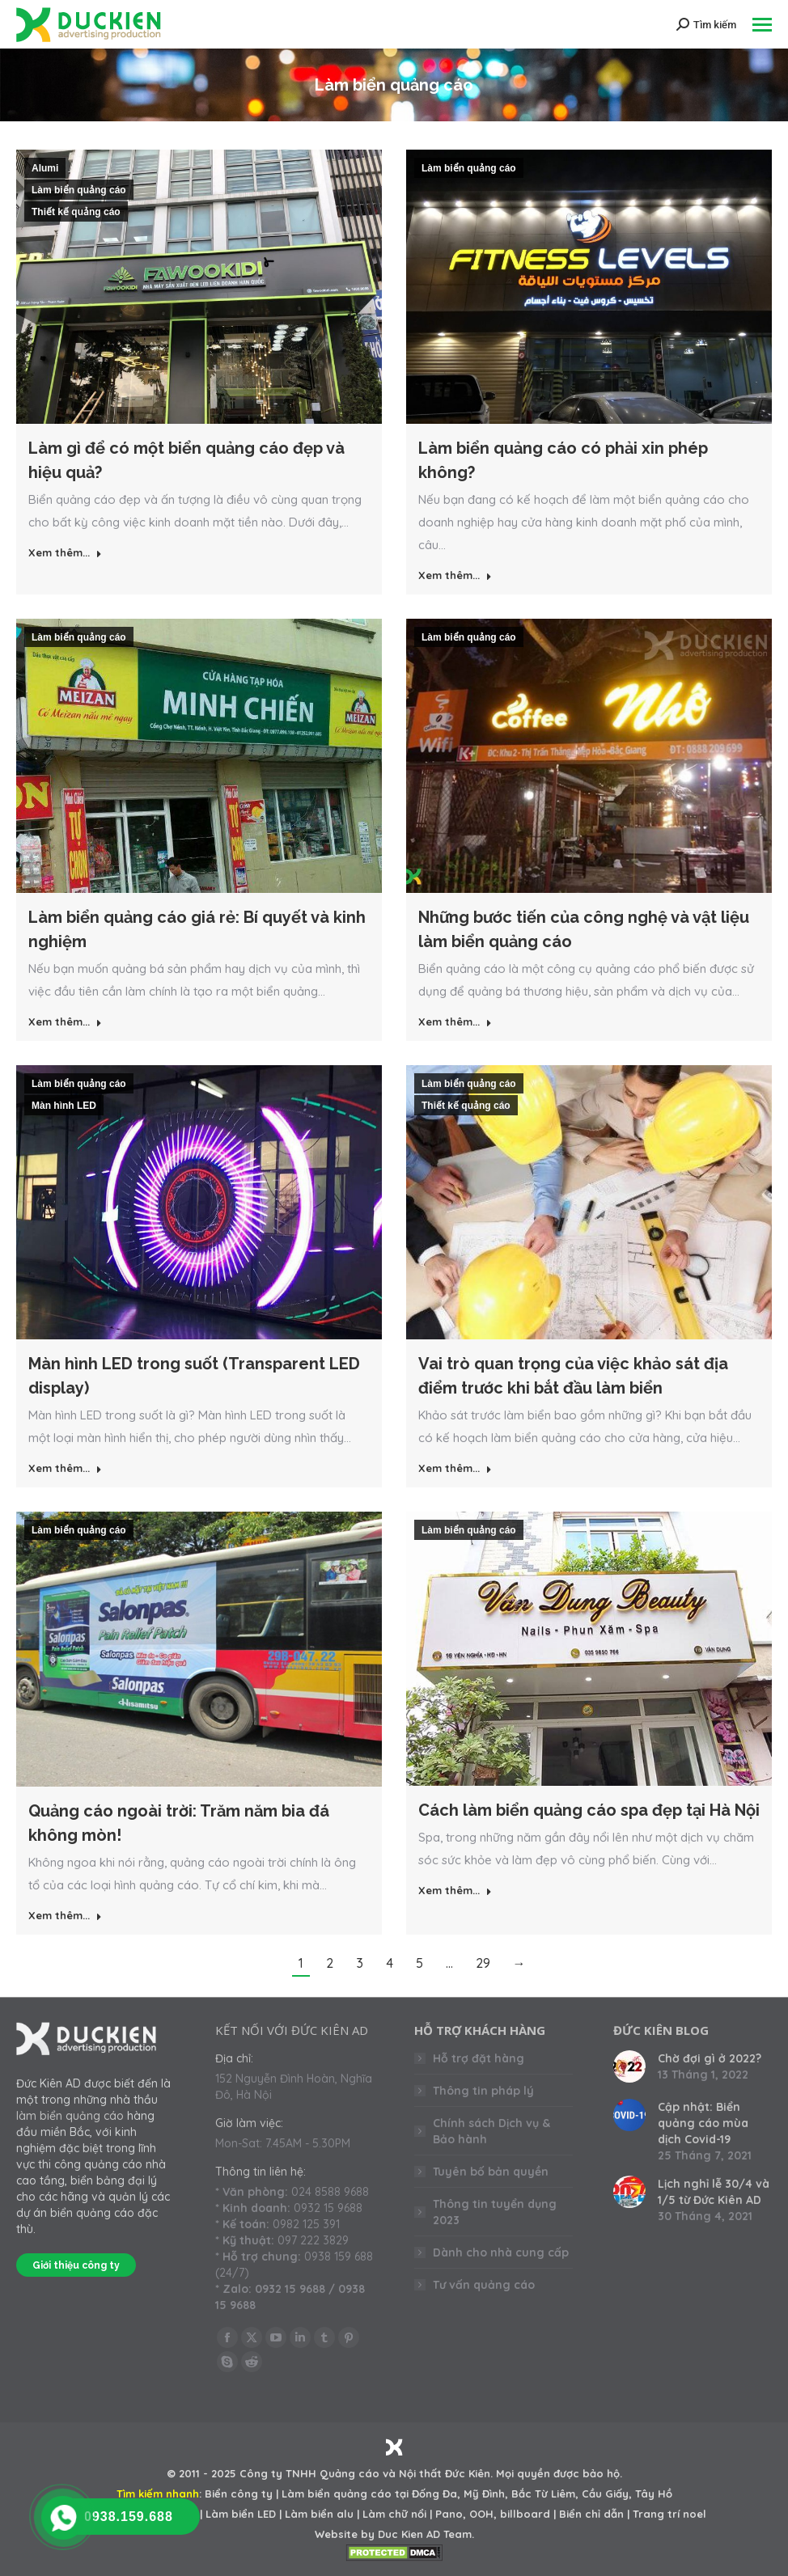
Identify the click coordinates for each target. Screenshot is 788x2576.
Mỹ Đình (484, 2493)
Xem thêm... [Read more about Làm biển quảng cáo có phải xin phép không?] (455, 575)
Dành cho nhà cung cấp (501, 2252)
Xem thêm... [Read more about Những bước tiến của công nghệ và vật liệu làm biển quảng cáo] (455, 1021)
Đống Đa (434, 2493)
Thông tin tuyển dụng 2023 (495, 2212)
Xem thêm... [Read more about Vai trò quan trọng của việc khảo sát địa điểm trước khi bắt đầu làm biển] (455, 1467)
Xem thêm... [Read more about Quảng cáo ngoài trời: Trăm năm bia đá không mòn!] (65, 1915)
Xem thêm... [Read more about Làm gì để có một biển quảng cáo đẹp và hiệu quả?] (65, 552)
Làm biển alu (319, 2513)
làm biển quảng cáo (70, 2116)
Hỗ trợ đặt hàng (478, 2058)
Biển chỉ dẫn (591, 2513)
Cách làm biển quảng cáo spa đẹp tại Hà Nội (589, 1810)
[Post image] (629, 2066)
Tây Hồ (653, 2493)
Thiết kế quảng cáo (76, 212)
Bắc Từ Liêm (543, 2493)
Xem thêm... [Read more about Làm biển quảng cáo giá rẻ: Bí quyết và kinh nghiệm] (65, 1021)
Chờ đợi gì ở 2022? (709, 2058)
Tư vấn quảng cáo (484, 2285)
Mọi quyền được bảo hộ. (559, 2473)
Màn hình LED (64, 1105)
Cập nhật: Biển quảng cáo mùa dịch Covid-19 (703, 2123)
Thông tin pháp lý (483, 2090)
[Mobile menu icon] (762, 24)
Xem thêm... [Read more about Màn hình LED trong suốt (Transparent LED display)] (65, 1467)
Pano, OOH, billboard (492, 2513)
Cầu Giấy (605, 2493)
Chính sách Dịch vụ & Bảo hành (491, 2131)
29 (483, 1963)
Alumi (45, 168)
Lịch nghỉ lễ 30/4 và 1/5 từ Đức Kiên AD (713, 2191)
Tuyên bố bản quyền (491, 2171)
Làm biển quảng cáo (79, 190)
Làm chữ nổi (394, 2513)
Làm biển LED (240, 2513)
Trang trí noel (669, 2513)
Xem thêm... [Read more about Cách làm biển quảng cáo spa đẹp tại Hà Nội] (455, 1890)
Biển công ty (239, 2493)
